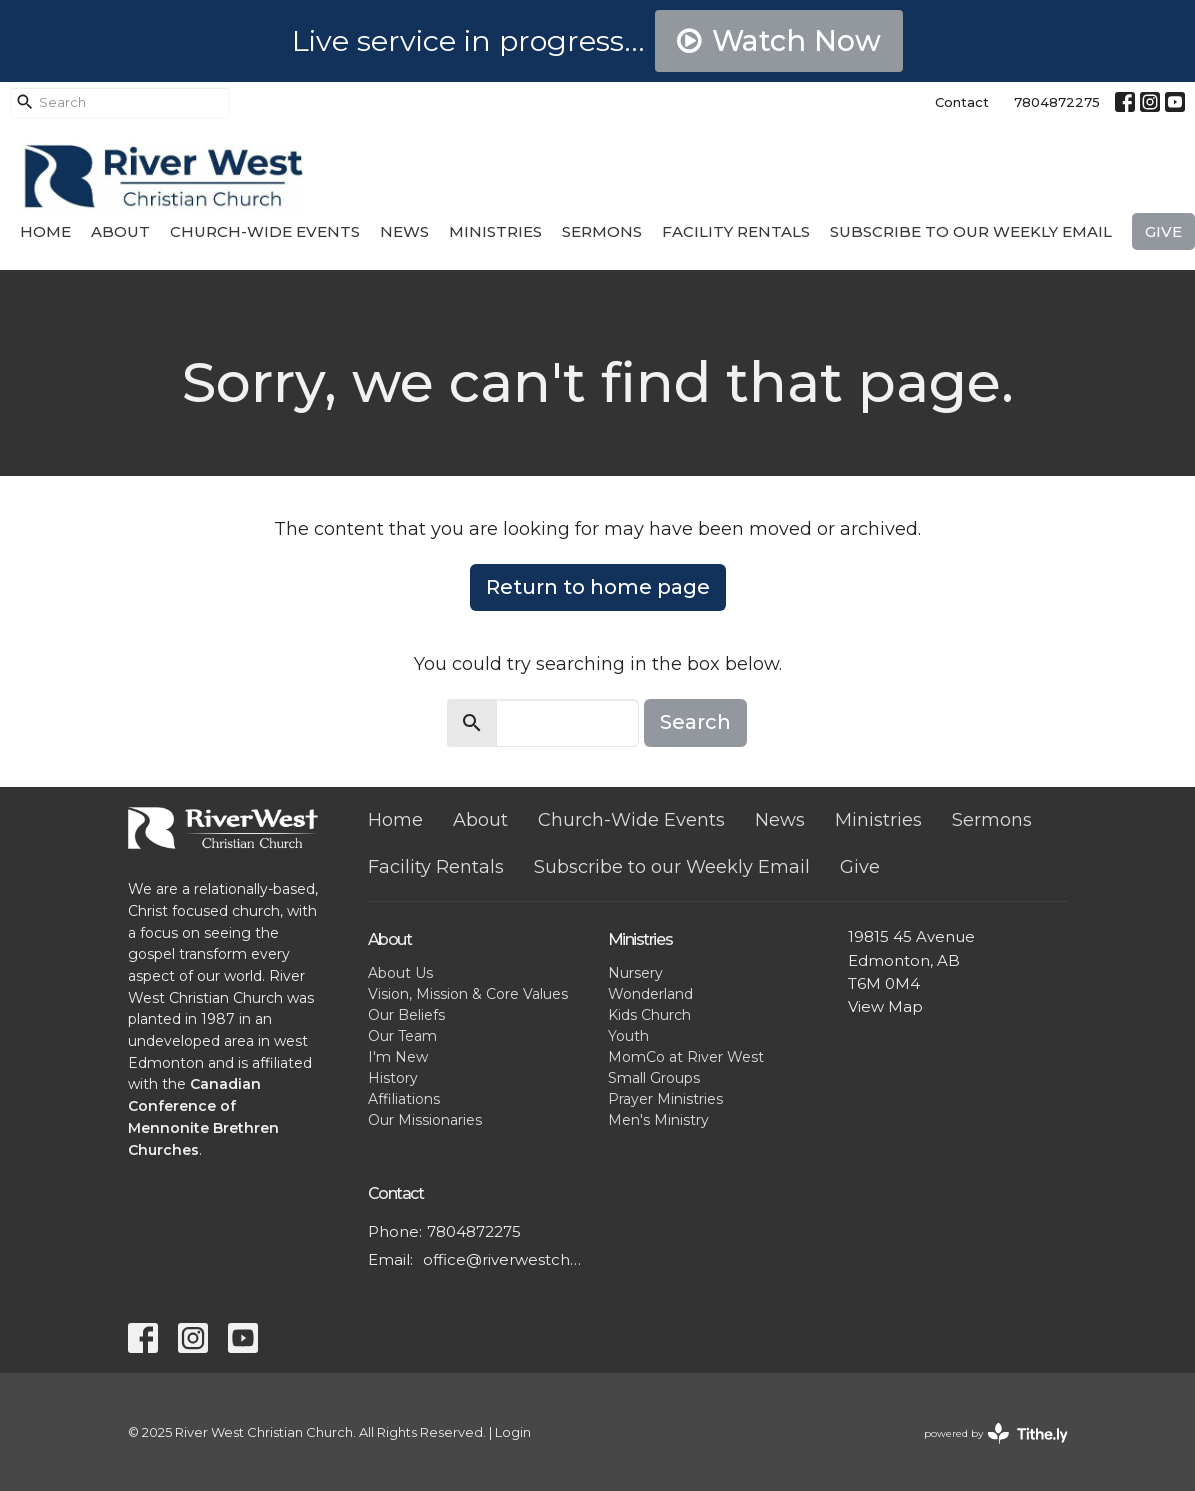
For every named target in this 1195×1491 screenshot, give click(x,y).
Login (513, 1432)
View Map (885, 1006)
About (120, 231)
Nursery (635, 973)
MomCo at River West (686, 1057)
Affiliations (404, 1099)
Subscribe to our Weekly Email (971, 231)
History (393, 1078)
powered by (996, 1433)
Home (45, 231)
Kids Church (649, 1015)
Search (695, 722)
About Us (400, 973)
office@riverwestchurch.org (505, 1259)
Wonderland (650, 994)
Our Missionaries (425, 1120)
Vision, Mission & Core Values (468, 994)
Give (1163, 231)
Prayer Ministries (665, 1099)
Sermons (602, 231)
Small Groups (654, 1078)
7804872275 (1057, 102)
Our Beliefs (406, 1015)
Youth (628, 1036)
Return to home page (598, 587)
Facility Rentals (736, 231)
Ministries (495, 231)
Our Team (402, 1036)
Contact (962, 102)
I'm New (398, 1057)
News (404, 231)
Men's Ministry (658, 1120)
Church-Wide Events (265, 231)
